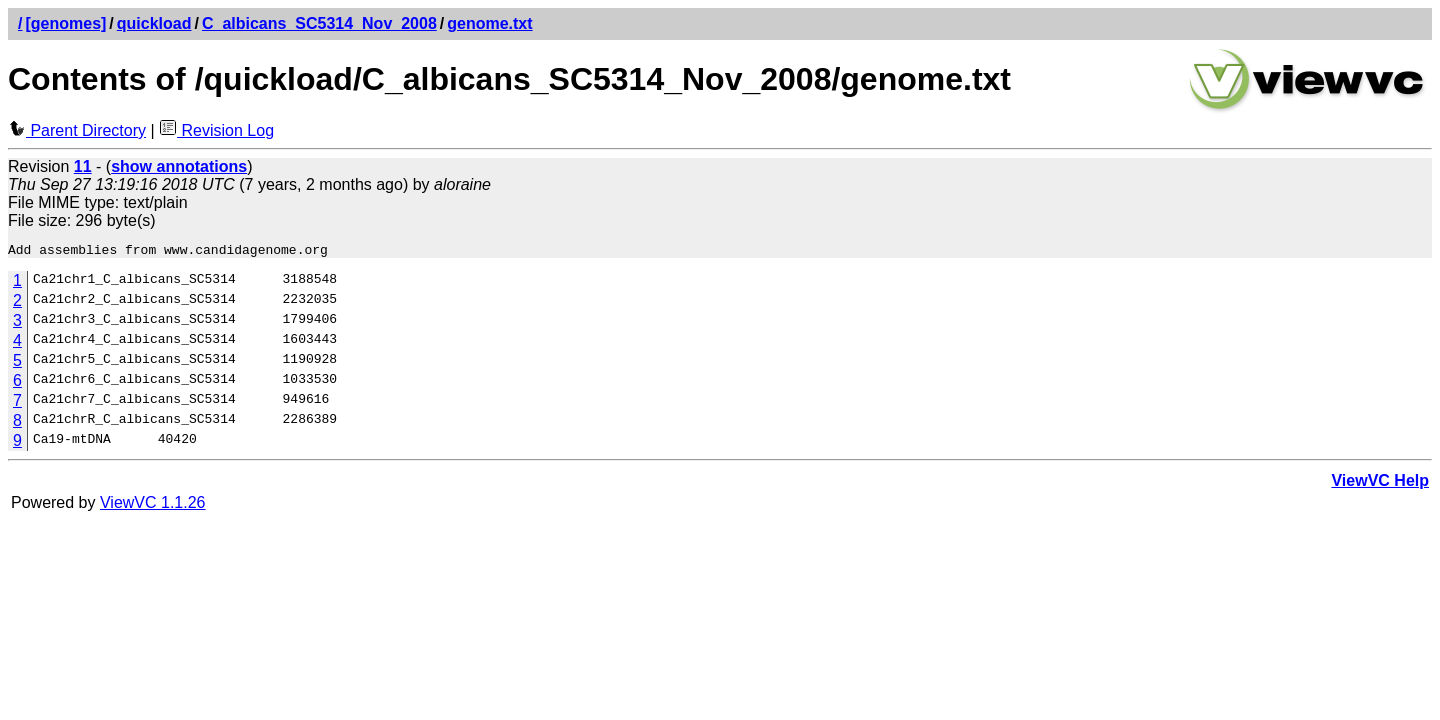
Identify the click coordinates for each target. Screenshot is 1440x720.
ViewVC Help (1380, 483)
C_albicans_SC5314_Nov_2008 (319, 23)
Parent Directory (77, 130)
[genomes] (65, 23)
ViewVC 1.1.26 (153, 505)
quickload (154, 23)
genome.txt (489, 23)
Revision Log (216, 130)
